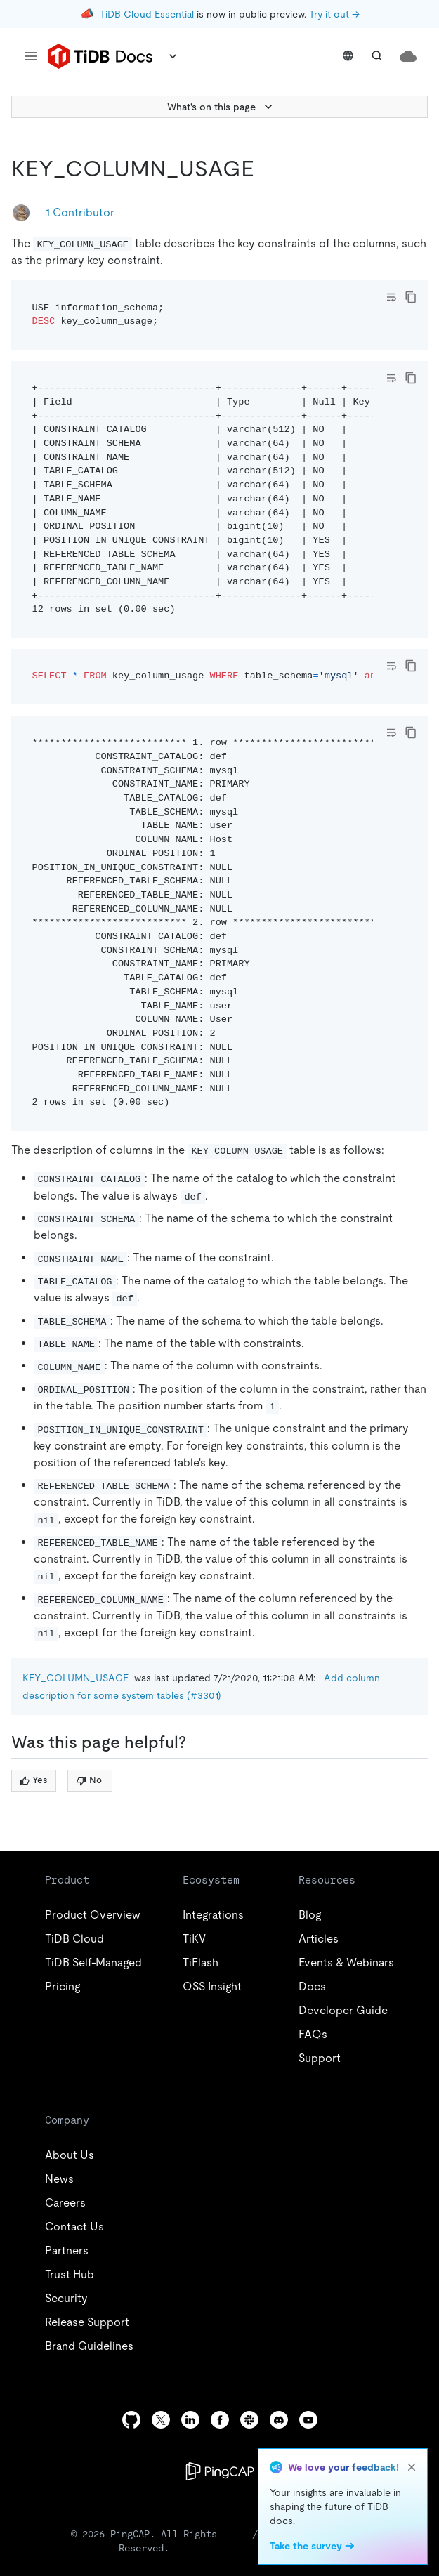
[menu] (31, 56)
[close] (411, 2467)
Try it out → (334, 14)
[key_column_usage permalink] (265, 168)
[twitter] (161, 2419)
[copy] (411, 297)
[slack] (249, 2419)
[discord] (279, 2419)
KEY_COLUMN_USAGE (75, 1677)
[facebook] (220, 2419)
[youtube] (308, 2419)
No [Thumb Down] (89, 1780)
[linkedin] (190, 2419)
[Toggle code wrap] (391, 297)
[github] (131, 2419)
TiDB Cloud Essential (147, 14)
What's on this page (221, 107)
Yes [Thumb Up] (33, 1780)
